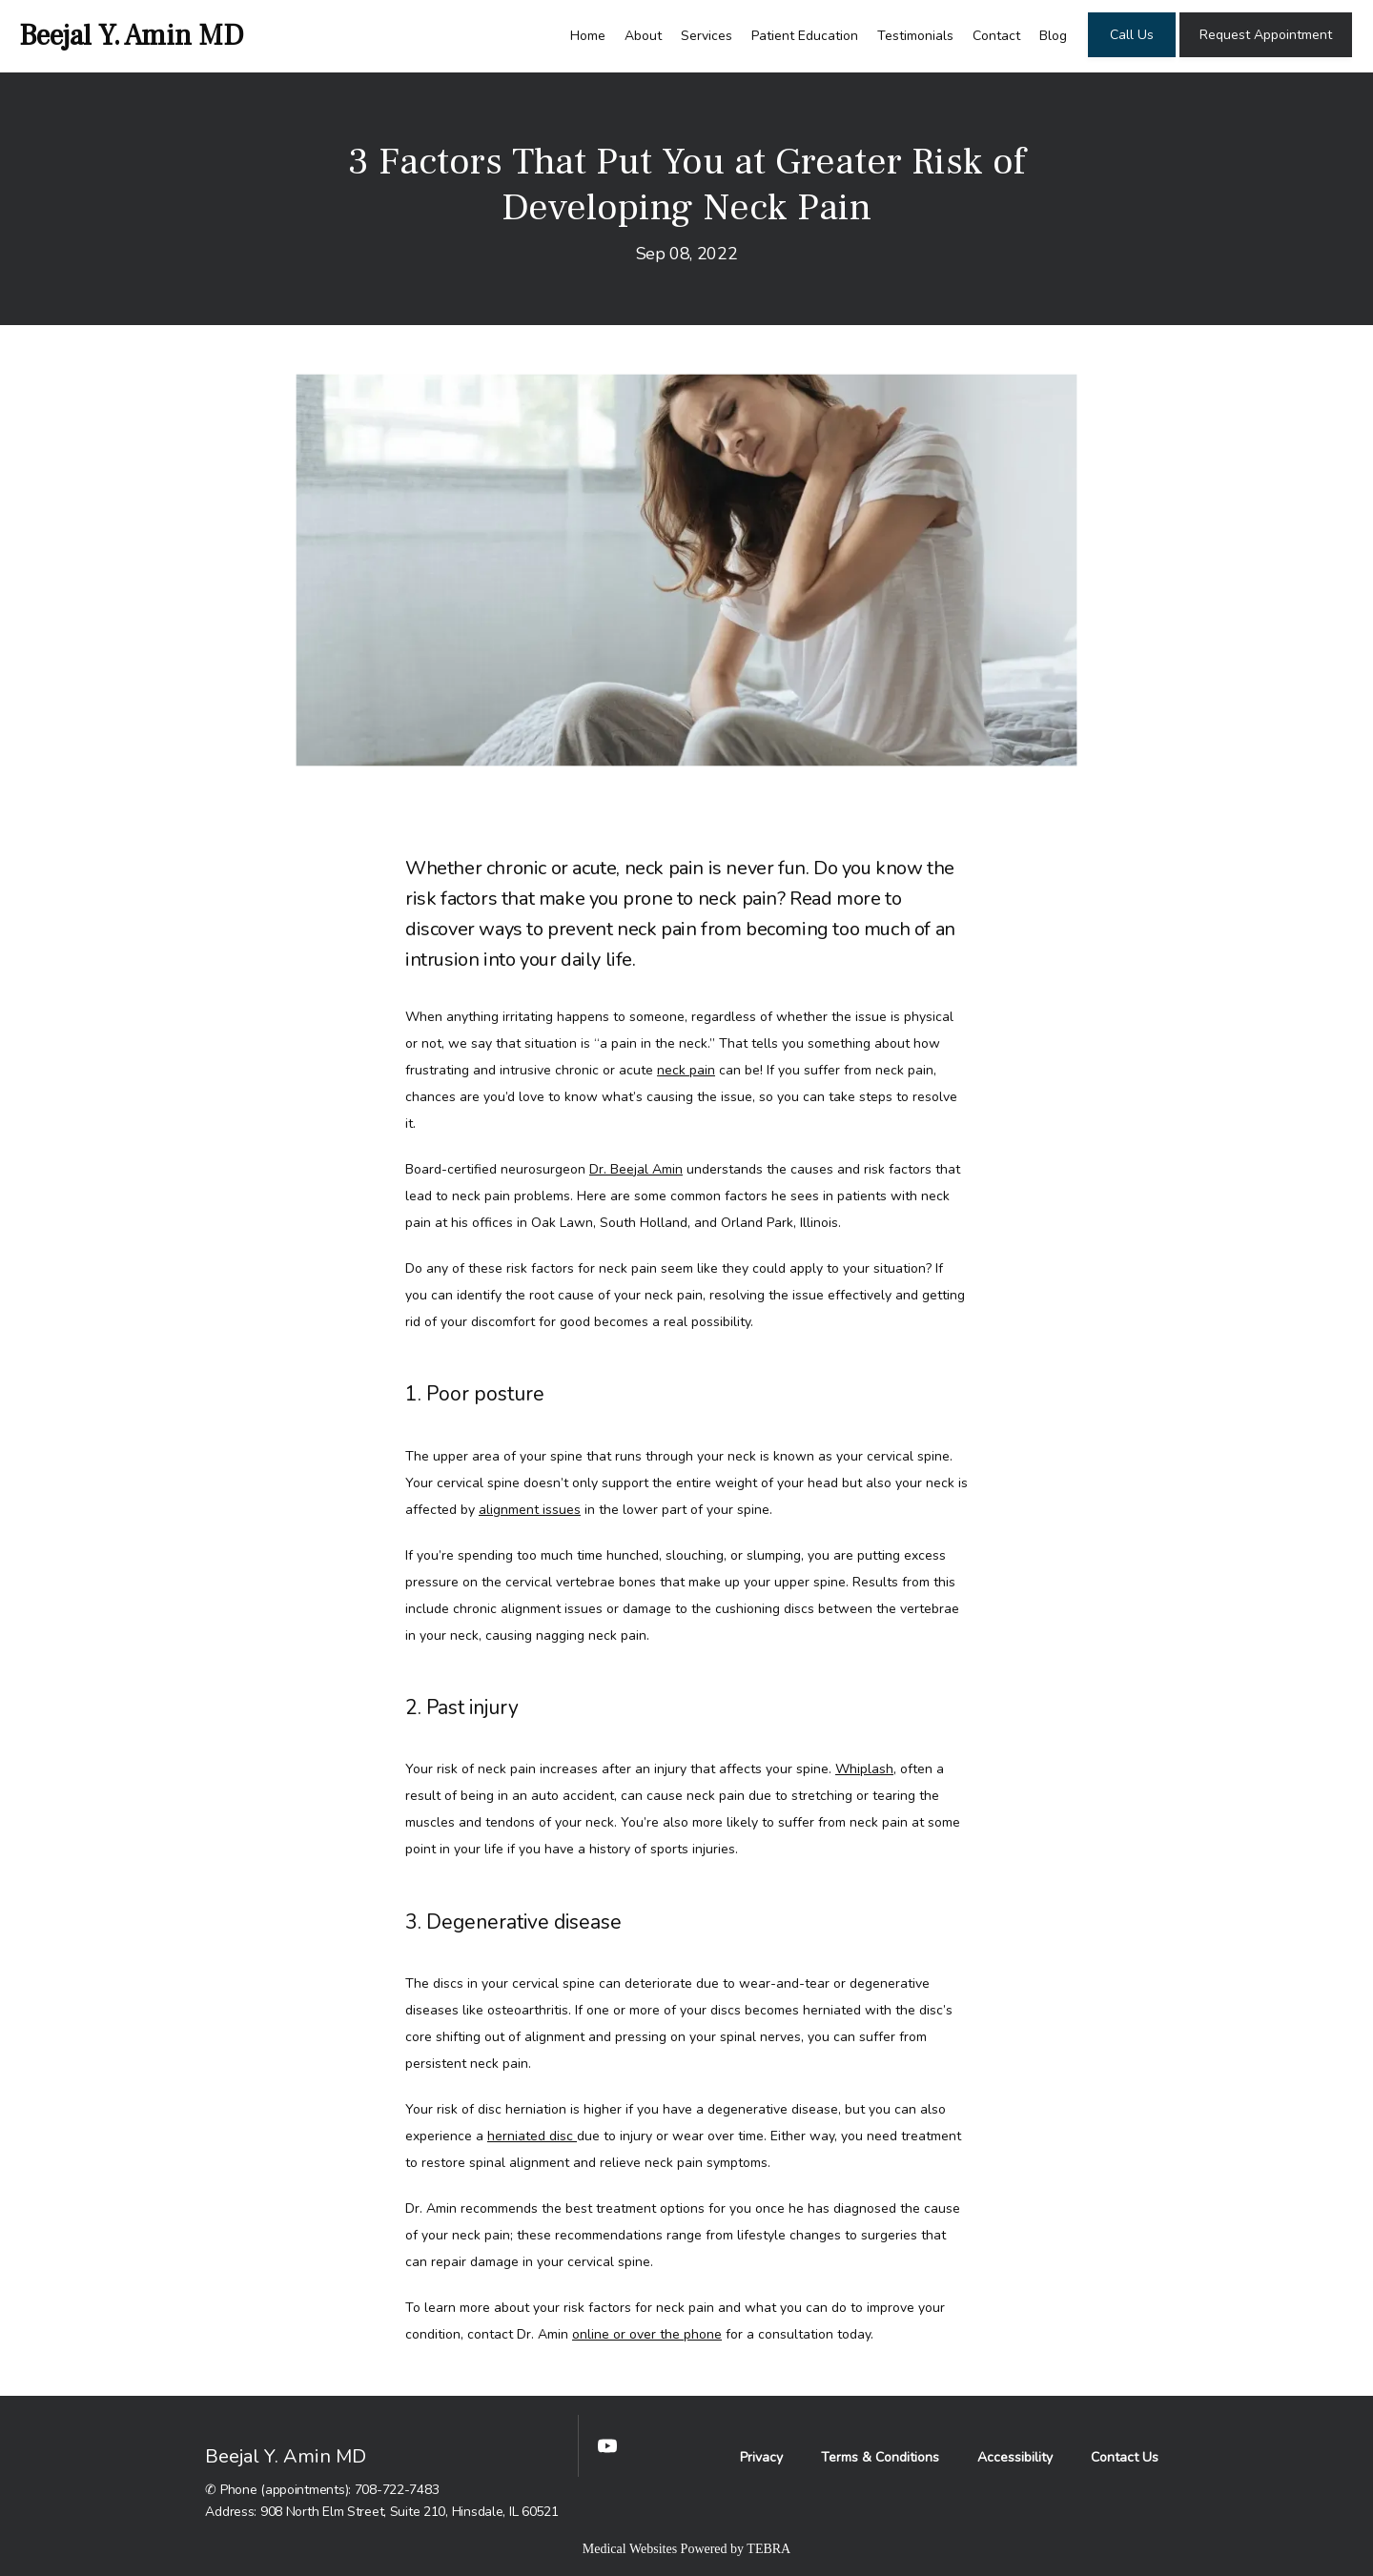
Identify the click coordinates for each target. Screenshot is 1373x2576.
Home (587, 36)
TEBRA (768, 2549)
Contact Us (1124, 2457)
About (643, 36)
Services (706, 36)
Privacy (761, 2457)
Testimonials (915, 36)
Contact (996, 36)
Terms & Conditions (880, 2457)
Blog (1053, 36)
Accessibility (1015, 2457)
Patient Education (804, 36)
